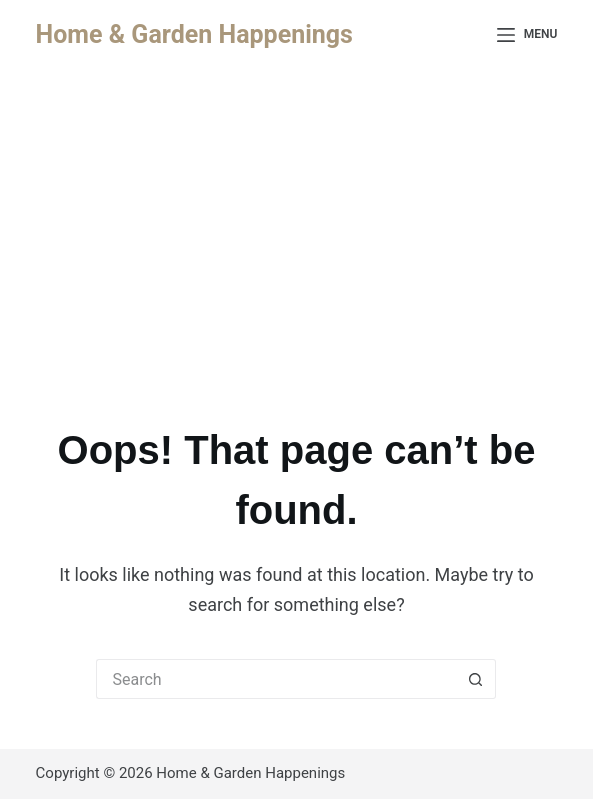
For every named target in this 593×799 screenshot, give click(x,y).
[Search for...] (276, 679)
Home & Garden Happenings (194, 34)
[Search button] (476, 679)
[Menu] (527, 35)
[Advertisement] (296, 220)
